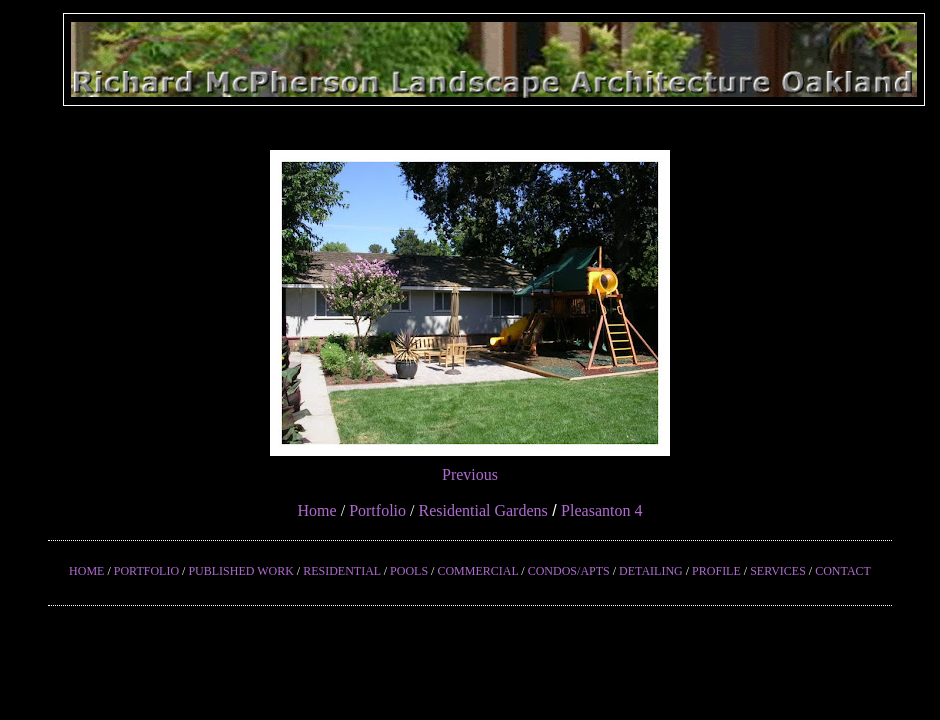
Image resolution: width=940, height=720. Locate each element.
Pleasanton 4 (601, 510)
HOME (86, 571)
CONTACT (843, 571)
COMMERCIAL (477, 571)
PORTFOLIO (146, 571)
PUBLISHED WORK (240, 571)
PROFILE (716, 571)
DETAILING (651, 571)
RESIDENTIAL (342, 571)
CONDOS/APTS (569, 571)
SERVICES (778, 571)
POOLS (409, 571)
